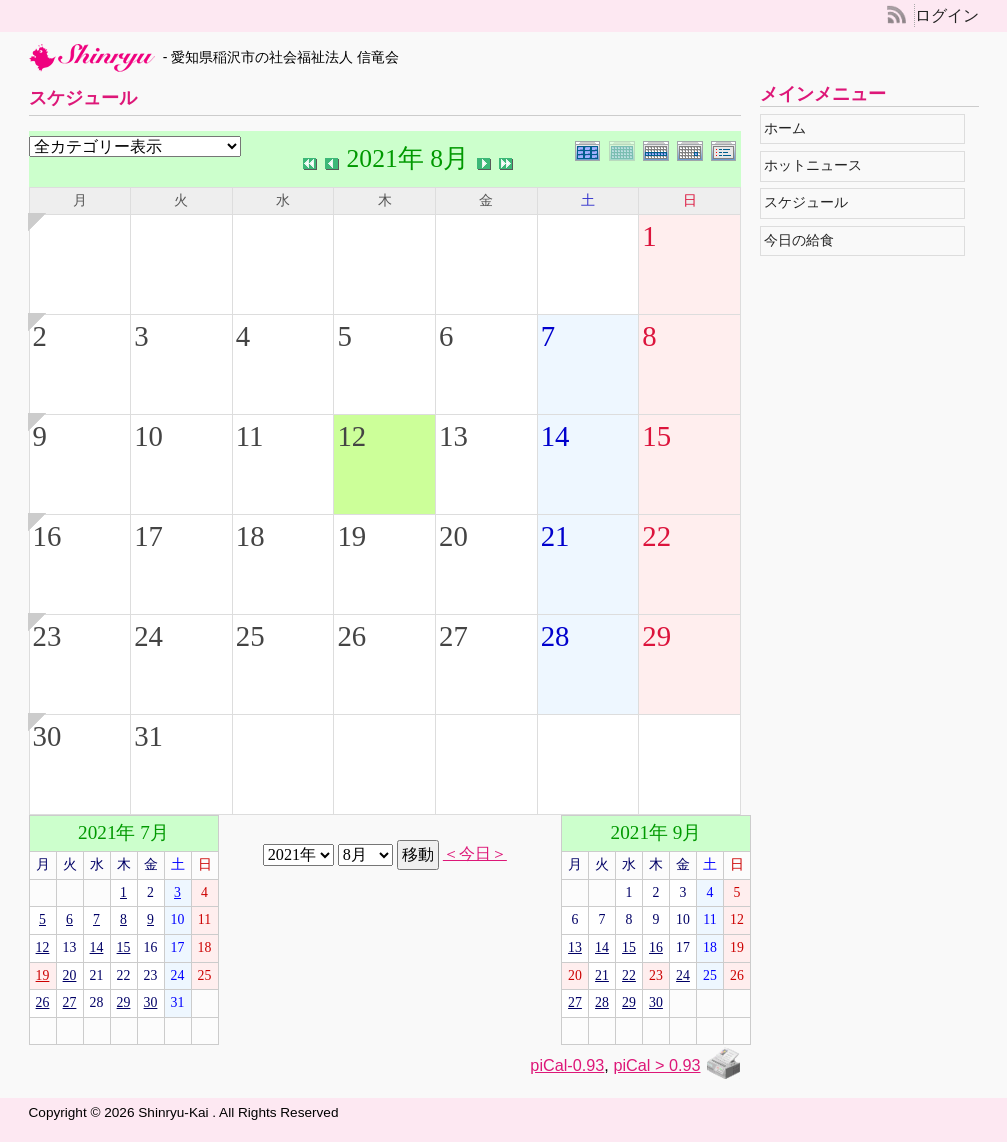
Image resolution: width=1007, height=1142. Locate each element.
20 (453, 536)
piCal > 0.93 (656, 1065)
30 (47, 736)
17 (148, 536)
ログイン (947, 15)
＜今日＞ (475, 854)
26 (351, 636)
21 (555, 536)
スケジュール (811, 202)
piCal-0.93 (567, 1065)
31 (148, 736)
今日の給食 (804, 240)
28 (555, 636)
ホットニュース (818, 165)
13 (453, 436)
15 (656, 436)
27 (453, 636)
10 (148, 436)
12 (351, 436)
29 (656, 636)
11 (250, 436)
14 (555, 436)
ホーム (790, 128)
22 (656, 536)
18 (250, 536)
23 (47, 636)
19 (351, 536)
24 (148, 636)
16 (47, 536)
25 (250, 636)
